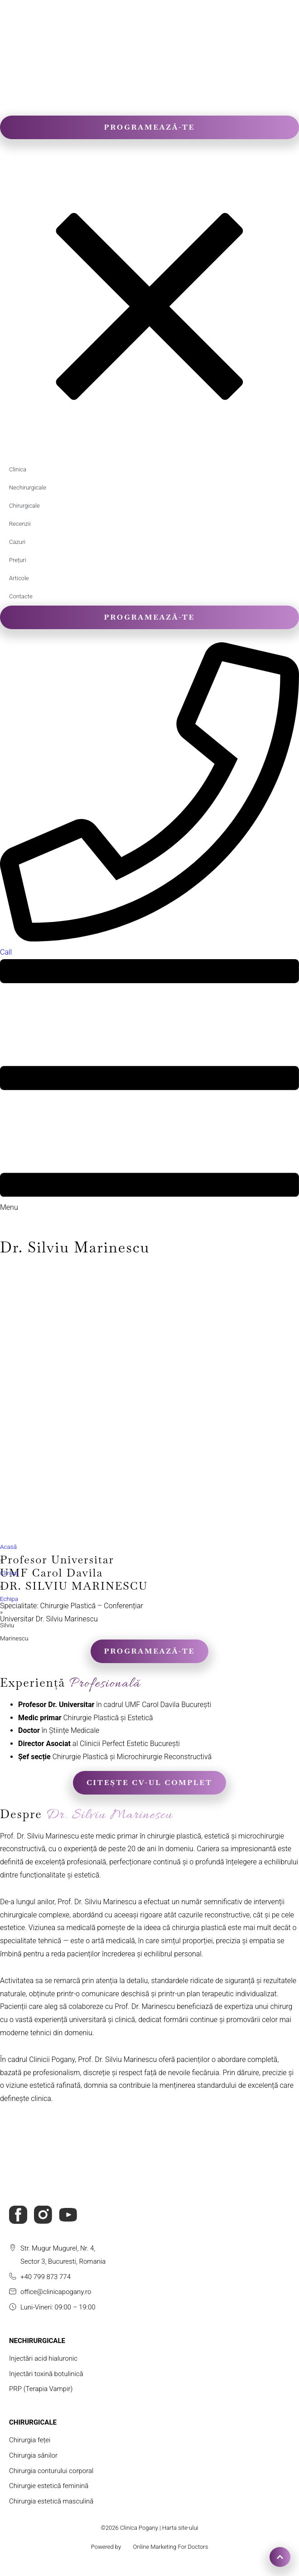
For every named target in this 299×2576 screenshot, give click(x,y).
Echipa (9, 1598)
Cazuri (17, 541)
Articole (19, 578)
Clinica (17, 469)
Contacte (21, 596)
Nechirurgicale (27, 487)
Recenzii (20, 523)
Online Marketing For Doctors (170, 2546)
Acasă (8, 1546)
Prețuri (17, 560)
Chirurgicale (24, 505)
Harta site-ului (180, 2527)
